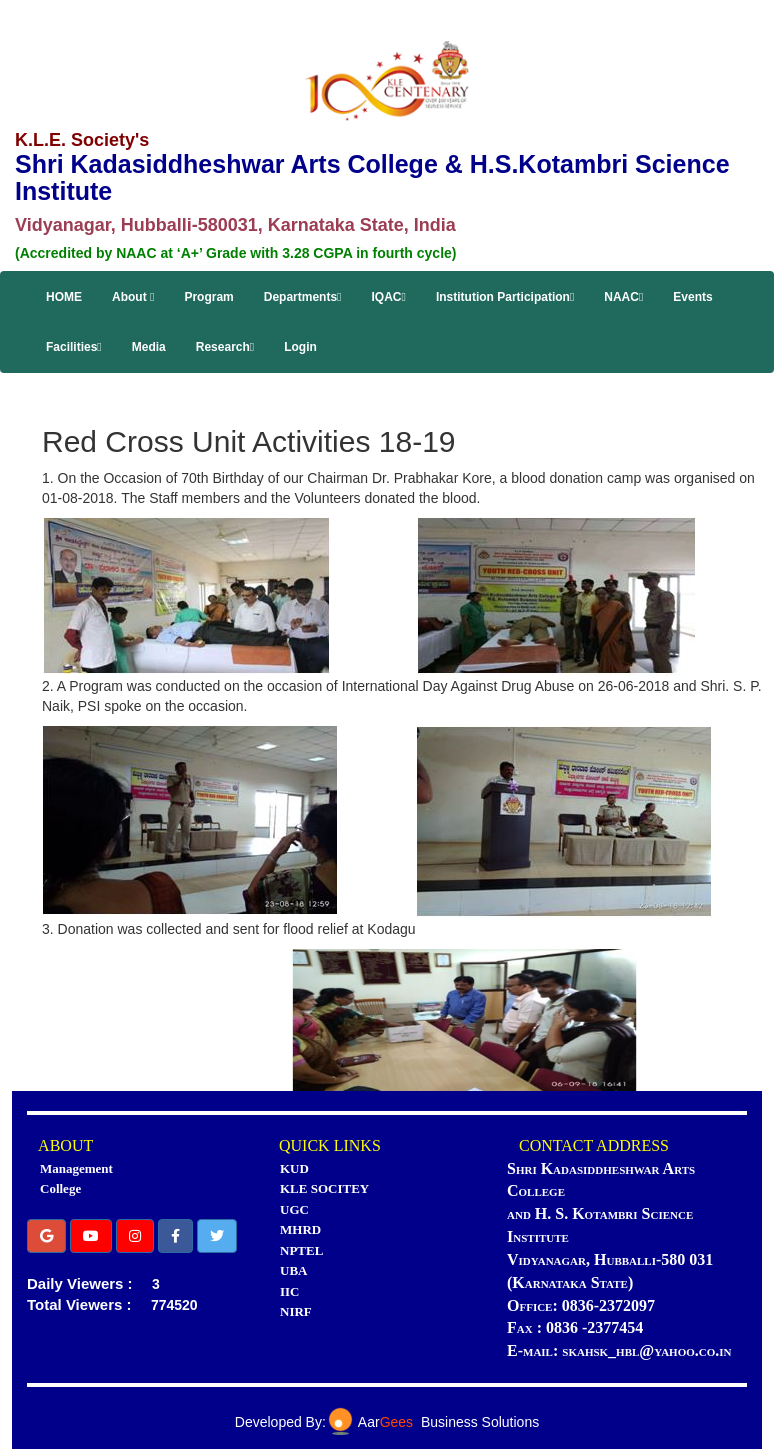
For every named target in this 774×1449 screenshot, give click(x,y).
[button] (46, 1236)
